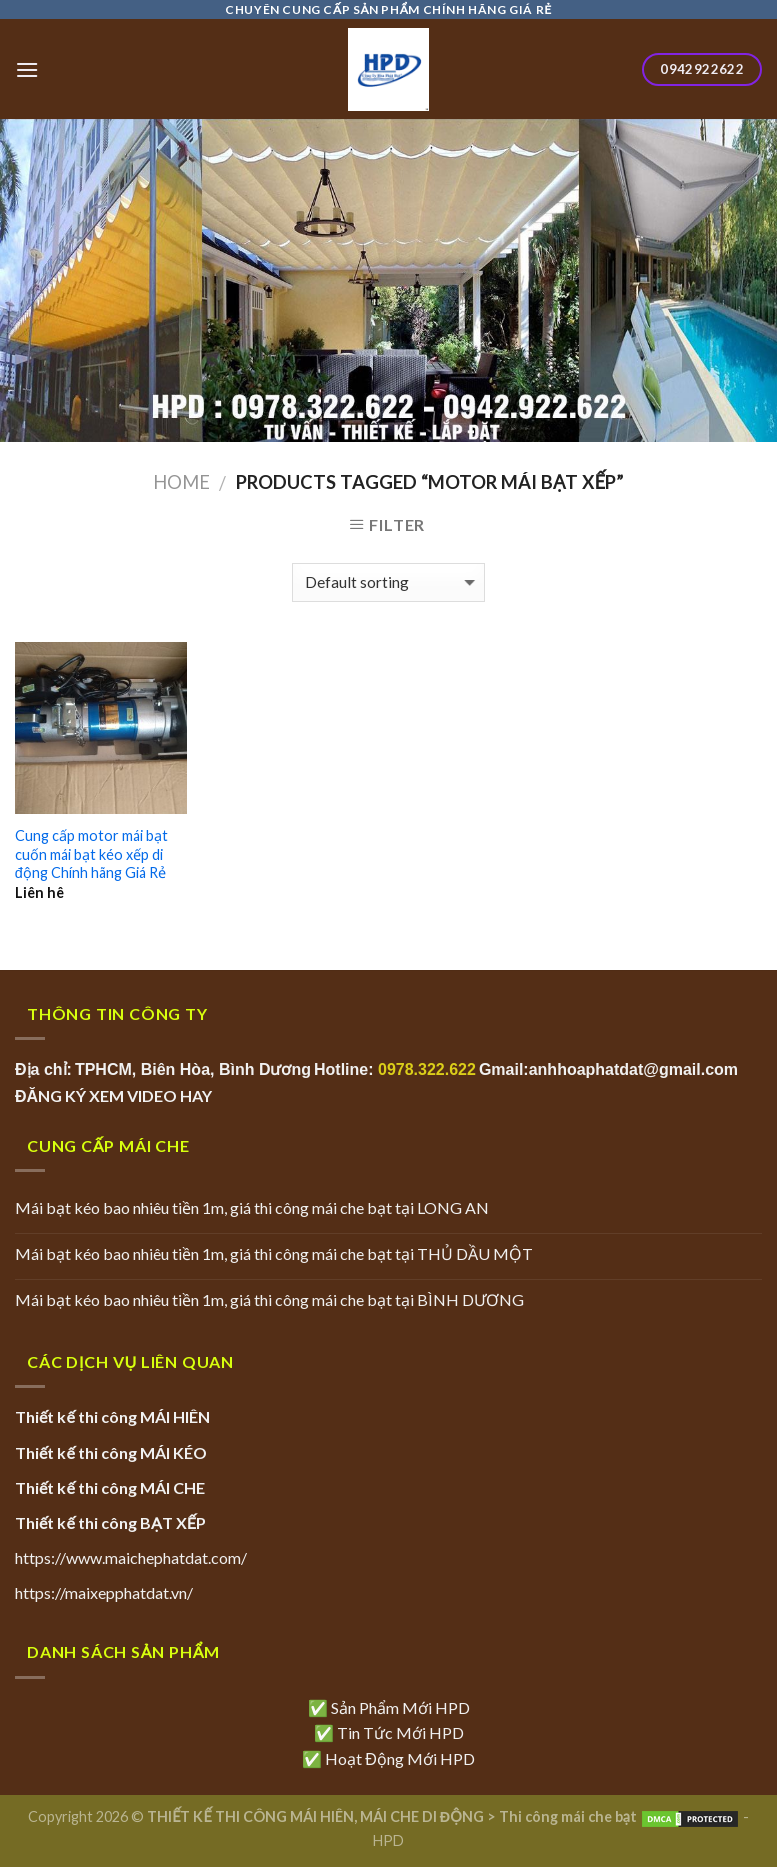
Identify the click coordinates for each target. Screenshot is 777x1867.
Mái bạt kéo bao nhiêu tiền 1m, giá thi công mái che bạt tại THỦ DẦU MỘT (274, 1253)
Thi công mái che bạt (568, 1816)
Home (181, 482)
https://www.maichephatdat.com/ (131, 1557)
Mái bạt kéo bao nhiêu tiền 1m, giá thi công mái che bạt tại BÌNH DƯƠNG (269, 1299)
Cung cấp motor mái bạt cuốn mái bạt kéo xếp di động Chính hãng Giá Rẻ (91, 854)
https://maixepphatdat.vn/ (104, 1592)
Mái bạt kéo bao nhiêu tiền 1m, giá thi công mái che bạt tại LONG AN (252, 1207)
